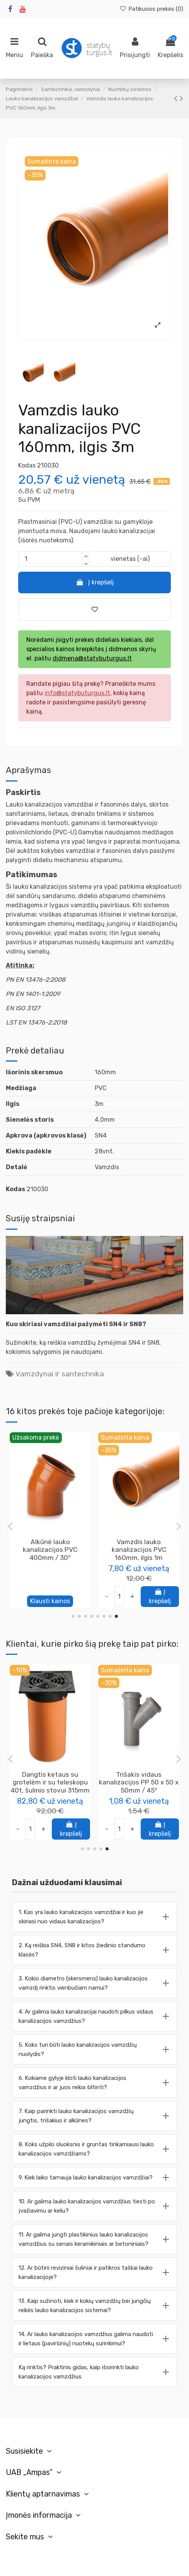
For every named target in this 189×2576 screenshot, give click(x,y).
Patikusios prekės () (151, 8)
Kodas (27, 465)
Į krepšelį (94, 582)
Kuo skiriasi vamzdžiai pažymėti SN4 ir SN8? (76, 1324)
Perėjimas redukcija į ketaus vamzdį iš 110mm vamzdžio (138, 1549)
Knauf (50, 1792)
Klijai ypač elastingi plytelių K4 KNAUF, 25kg (50, 1778)
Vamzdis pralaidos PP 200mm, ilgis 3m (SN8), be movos (138, 1782)
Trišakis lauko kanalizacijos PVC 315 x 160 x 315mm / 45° (50, 1549)
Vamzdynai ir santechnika (59, 1373)
